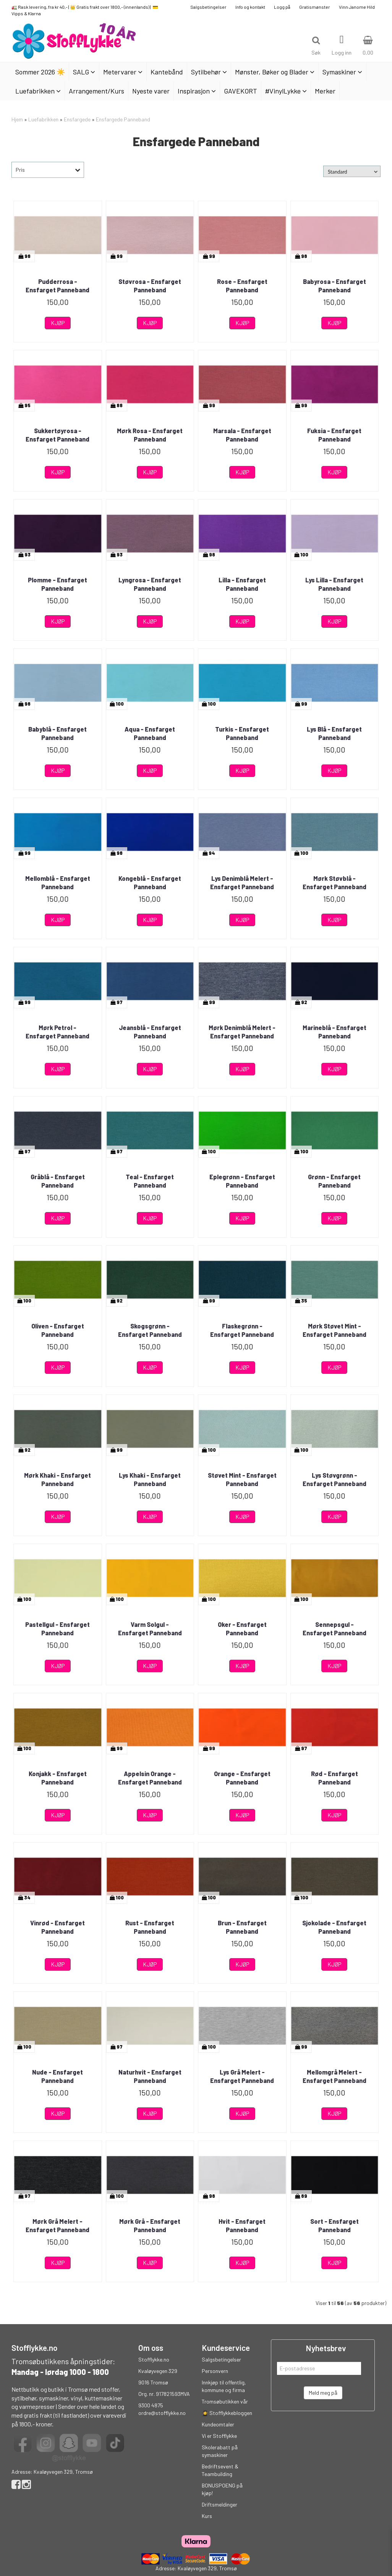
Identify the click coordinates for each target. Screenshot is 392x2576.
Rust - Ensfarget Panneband (149, 1927)
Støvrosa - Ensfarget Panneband (149, 285)
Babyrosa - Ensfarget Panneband (334, 285)
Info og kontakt (250, 7)
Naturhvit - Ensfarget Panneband (149, 2076)
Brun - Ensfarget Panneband (242, 1927)
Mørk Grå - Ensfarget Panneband (149, 2225)
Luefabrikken (43, 119)
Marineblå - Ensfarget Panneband (334, 1032)
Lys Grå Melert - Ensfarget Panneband (242, 2076)
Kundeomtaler (218, 2424)
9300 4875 (150, 2405)
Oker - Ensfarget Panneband (242, 1628)
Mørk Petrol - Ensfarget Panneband (57, 1032)
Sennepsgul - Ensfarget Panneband (334, 1628)
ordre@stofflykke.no (162, 2413)
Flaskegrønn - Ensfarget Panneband (242, 1330)
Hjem (17, 119)
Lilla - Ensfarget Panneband (242, 584)
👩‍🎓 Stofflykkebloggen (227, 2413)
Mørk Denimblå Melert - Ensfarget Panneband (242, 1032)
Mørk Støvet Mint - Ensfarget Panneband (334, 1330)
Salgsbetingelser (208, 7)
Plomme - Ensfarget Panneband (57, 584)
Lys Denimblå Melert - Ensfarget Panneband (242, 882)
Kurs (207, 2516)
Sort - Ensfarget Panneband (334, 2225)
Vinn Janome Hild (357, 7)
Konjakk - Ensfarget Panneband (58, 1778)
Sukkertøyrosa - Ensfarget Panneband (57, 435)
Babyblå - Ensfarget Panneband (57, 733)
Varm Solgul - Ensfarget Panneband (150, 1628)
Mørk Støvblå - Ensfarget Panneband (334, 882)
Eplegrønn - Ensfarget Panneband (242, 1181)
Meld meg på (323, 2392)
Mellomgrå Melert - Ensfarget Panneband (334, 2076)
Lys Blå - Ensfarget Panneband (334, 733)
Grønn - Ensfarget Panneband (334, 1181)
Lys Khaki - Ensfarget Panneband (150, 1479)
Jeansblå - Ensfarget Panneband (150, 1032)
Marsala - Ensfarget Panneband (242, 435)
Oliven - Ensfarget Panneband (57, 1330)
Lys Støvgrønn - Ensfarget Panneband (334, 1479)
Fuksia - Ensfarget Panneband (334, 435)
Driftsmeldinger (219, 2504)
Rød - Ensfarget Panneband (334, 1778)
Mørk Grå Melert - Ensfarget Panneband (57, 2225)
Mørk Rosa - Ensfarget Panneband (150, 435)
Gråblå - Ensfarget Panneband (58, 1181)
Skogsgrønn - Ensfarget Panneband (150, 1330)
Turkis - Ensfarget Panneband (242, 733)
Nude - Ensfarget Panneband (57, 2076)
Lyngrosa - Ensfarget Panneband (149, 584)
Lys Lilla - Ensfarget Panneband (334, 584)
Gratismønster (314, 7)
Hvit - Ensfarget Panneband (242, 2225)
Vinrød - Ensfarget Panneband (57, 1927)
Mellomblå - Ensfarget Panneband (57, 882)
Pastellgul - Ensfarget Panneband (57, 1628)
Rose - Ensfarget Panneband (242, 285)
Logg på (282, 7)
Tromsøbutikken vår (225, 2401)
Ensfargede (77, 119)
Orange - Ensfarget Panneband (242, 1778)
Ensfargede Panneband (123, 119)
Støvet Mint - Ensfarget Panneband (242, 1479)
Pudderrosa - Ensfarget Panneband (57, 285)
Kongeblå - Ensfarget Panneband (149, 882)
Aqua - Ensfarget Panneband (150, 733)
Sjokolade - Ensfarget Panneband (334, 1927)
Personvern (215, 2371)
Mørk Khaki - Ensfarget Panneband (57, 1479)
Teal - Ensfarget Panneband (150, 1181)
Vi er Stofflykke (219, 2436)
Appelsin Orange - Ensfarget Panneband (150, 1778)
